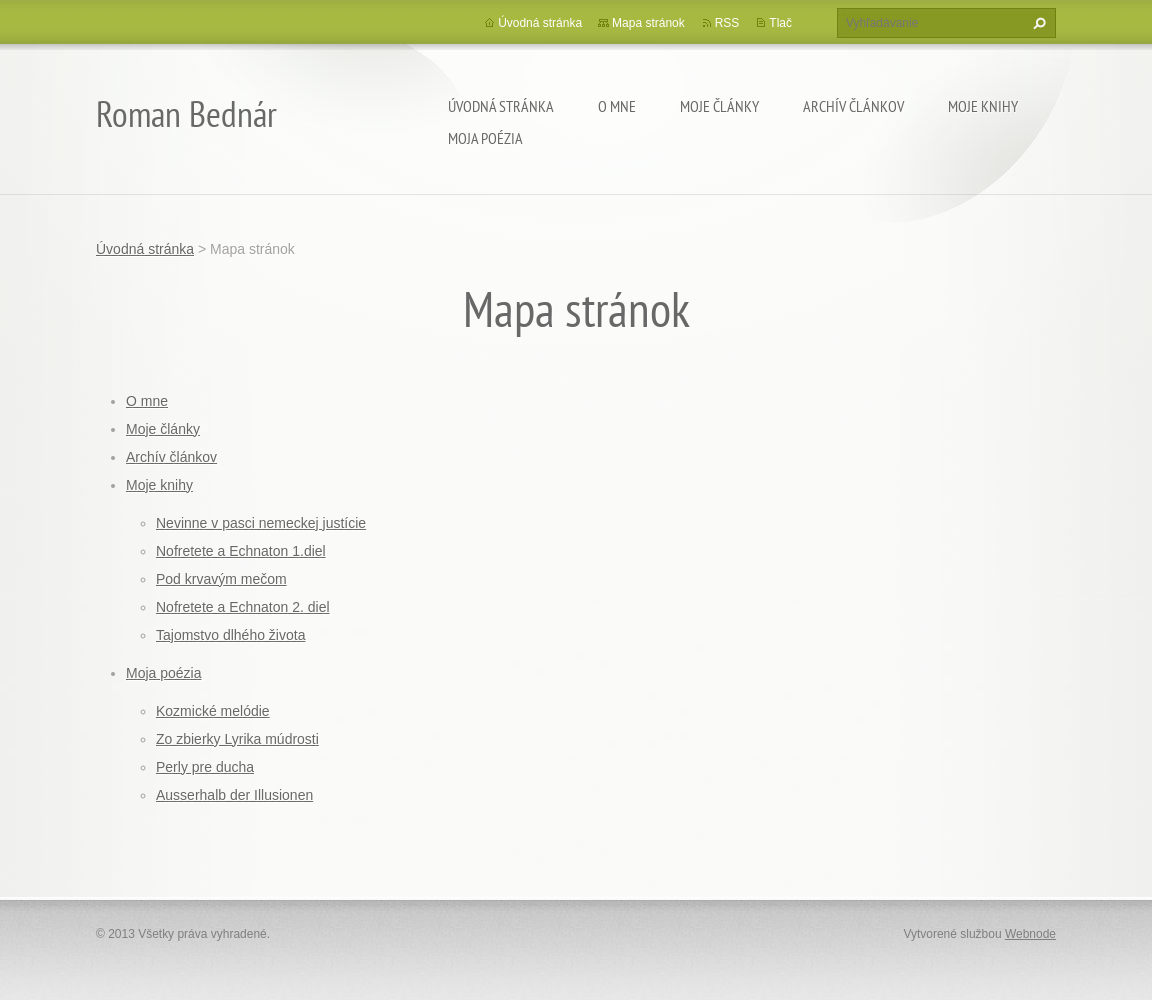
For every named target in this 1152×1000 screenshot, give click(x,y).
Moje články (719, 106)
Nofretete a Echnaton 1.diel (241, 551)
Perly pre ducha (205, 767)
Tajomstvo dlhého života (230, 635)
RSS (727, 23)
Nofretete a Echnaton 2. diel (243, 607)
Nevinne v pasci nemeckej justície (261, 523)
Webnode (1030, 934)
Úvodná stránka (501, 106)
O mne (617, 106)
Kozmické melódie (213, 711)
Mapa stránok (648, 23)
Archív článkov (853, 106)
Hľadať (1037, 23)
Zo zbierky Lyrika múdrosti (237, 739)
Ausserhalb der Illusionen (234, 795)
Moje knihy (983, 106)
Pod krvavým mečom (221, 579)
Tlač (780, 23)
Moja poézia (485, 138)
